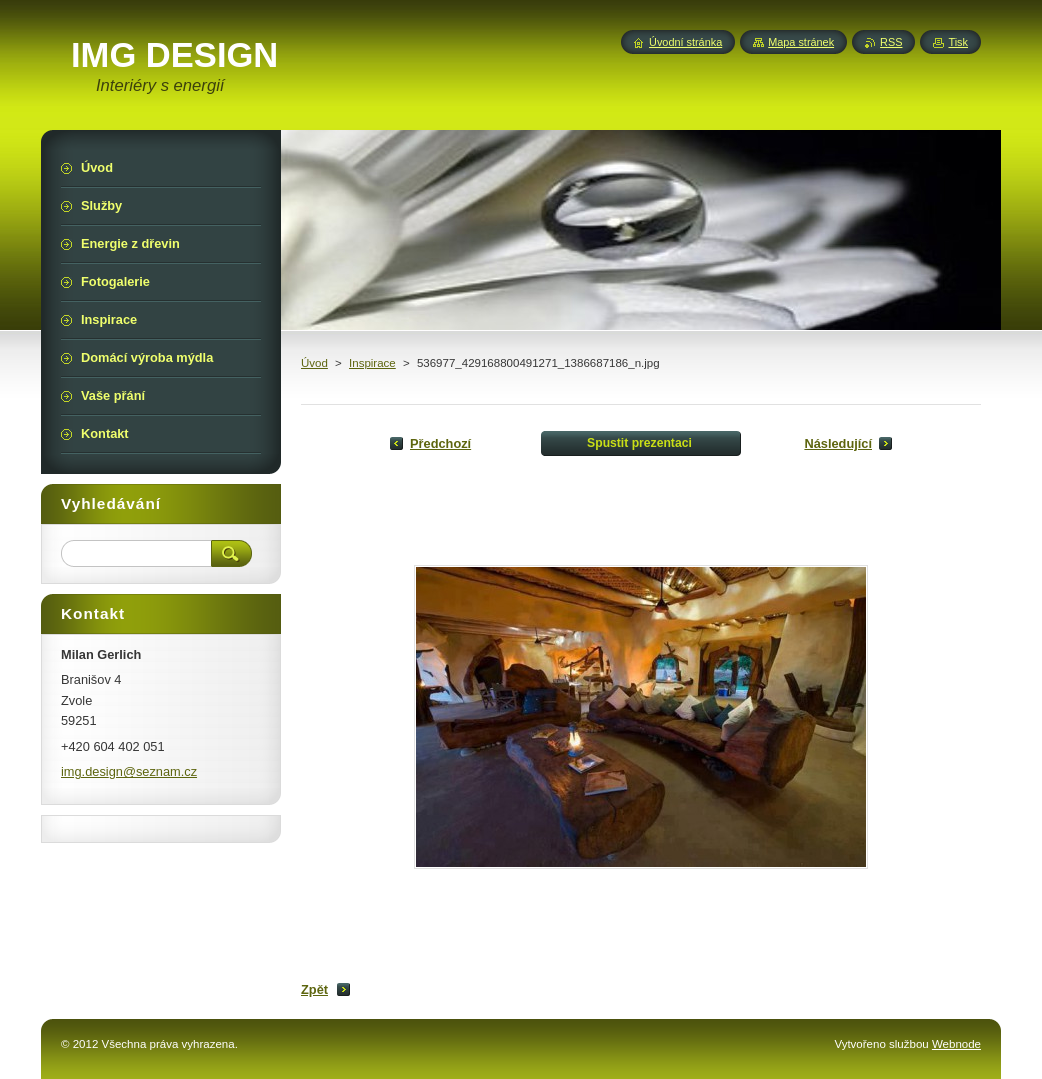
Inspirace (372, 363)
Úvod (314, 363)
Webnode (956, 1044)
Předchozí (440, 443)
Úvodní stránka (685, 42)
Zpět (314, 989)
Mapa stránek (801, 42)
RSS (891, 42)
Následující (838, 443)
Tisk (958, 42)
